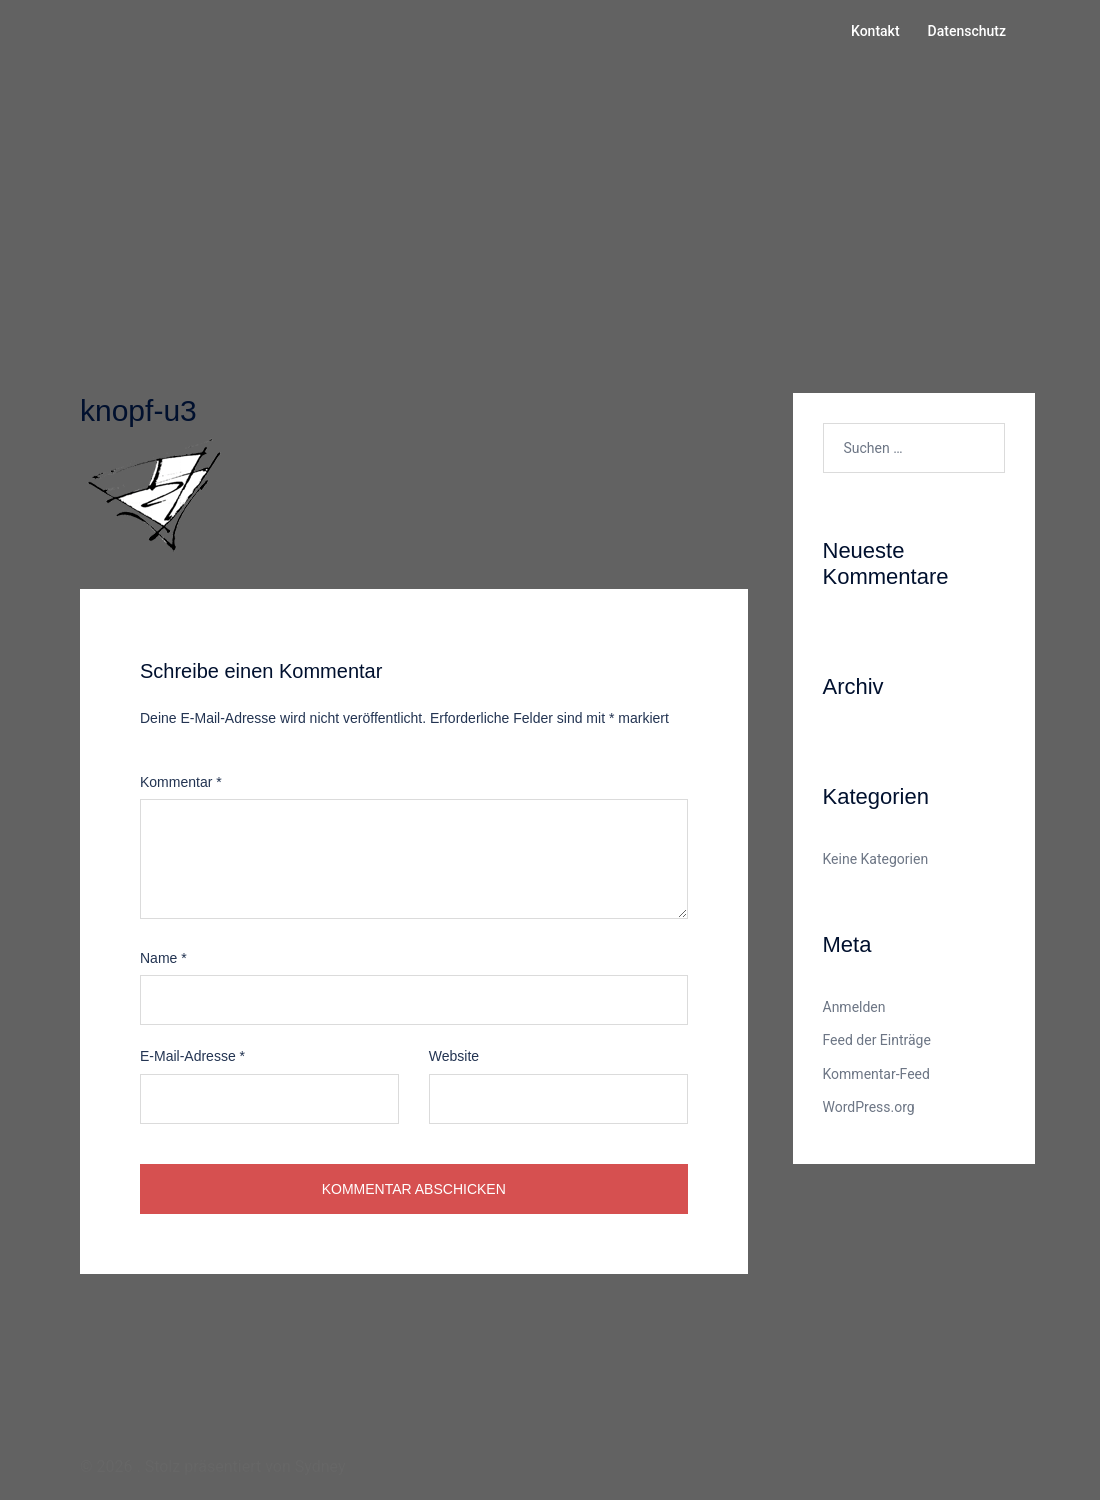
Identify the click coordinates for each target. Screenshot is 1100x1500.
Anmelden (854, 1007)
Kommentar (181, 782)
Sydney (320, 1466)
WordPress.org (869, 1107)
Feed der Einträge (877, 1040)
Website (454, 1056)
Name (163, 958)
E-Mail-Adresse (192, 1056)
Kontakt (875, 31)
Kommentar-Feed (876, 1074)
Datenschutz (967, 31)
